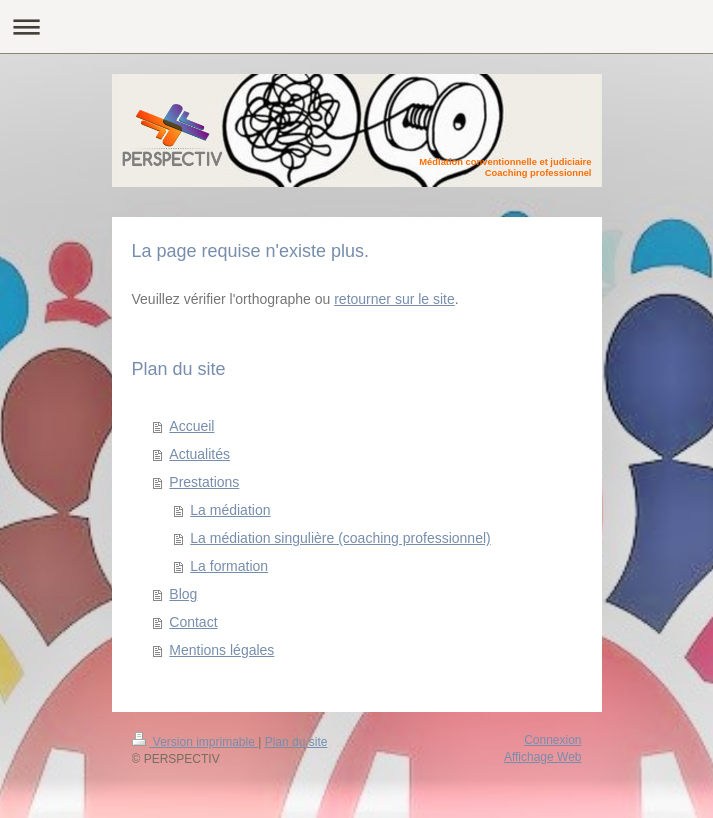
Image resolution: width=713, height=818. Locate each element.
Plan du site (296, 742)
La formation (229, 566)
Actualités (199, 454)
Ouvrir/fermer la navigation (356, 26)
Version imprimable (195, 742)
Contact (193, 622)
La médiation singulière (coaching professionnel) (340, 538)
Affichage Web (543, 757)
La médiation (230, 510)
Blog (183, 594)
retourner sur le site (394, 299)
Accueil (191, 426)
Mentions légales (221, 650)
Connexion (552, 740)
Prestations (204, 482)
